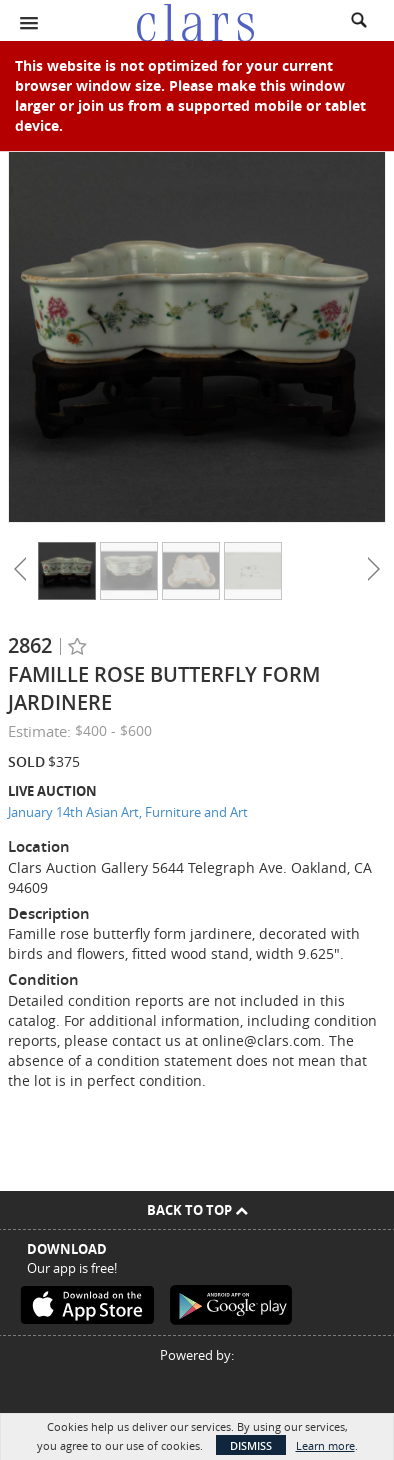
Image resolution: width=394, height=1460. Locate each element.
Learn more (325, 1445)
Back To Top (197, 1210)
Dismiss (251, 1445)
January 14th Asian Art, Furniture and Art (128, 812)
